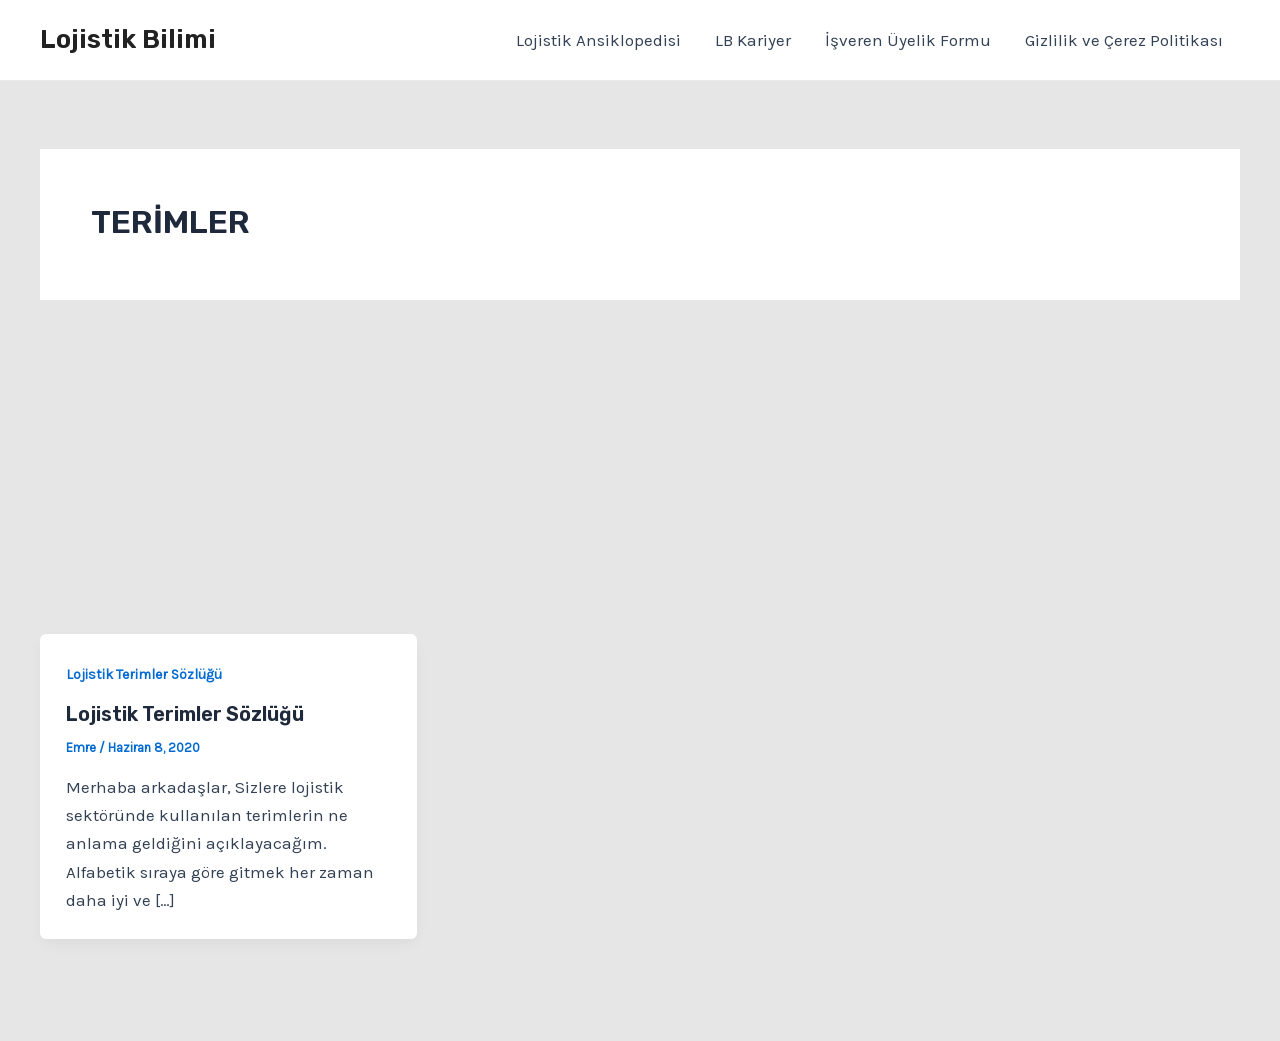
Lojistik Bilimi (128, 39)
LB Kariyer (753, 40)
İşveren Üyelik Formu (908, 40)
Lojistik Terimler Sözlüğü (144, 674)
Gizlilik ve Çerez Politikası (1124, 40)
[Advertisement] (640, 484)
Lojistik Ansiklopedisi (598, 40)
